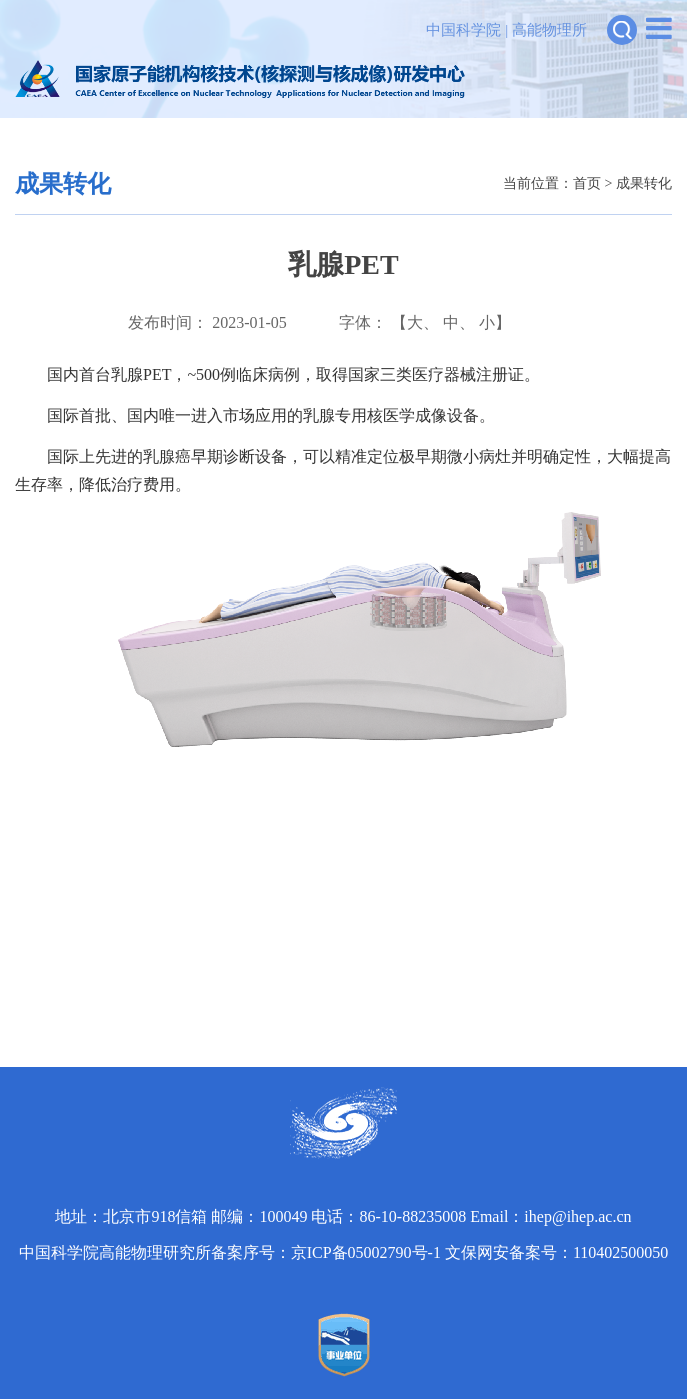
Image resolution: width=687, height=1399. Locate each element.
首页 (587, 183)
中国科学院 (463, 30)
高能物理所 (549, 30)
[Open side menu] (659, 29)
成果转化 (644, 183)
